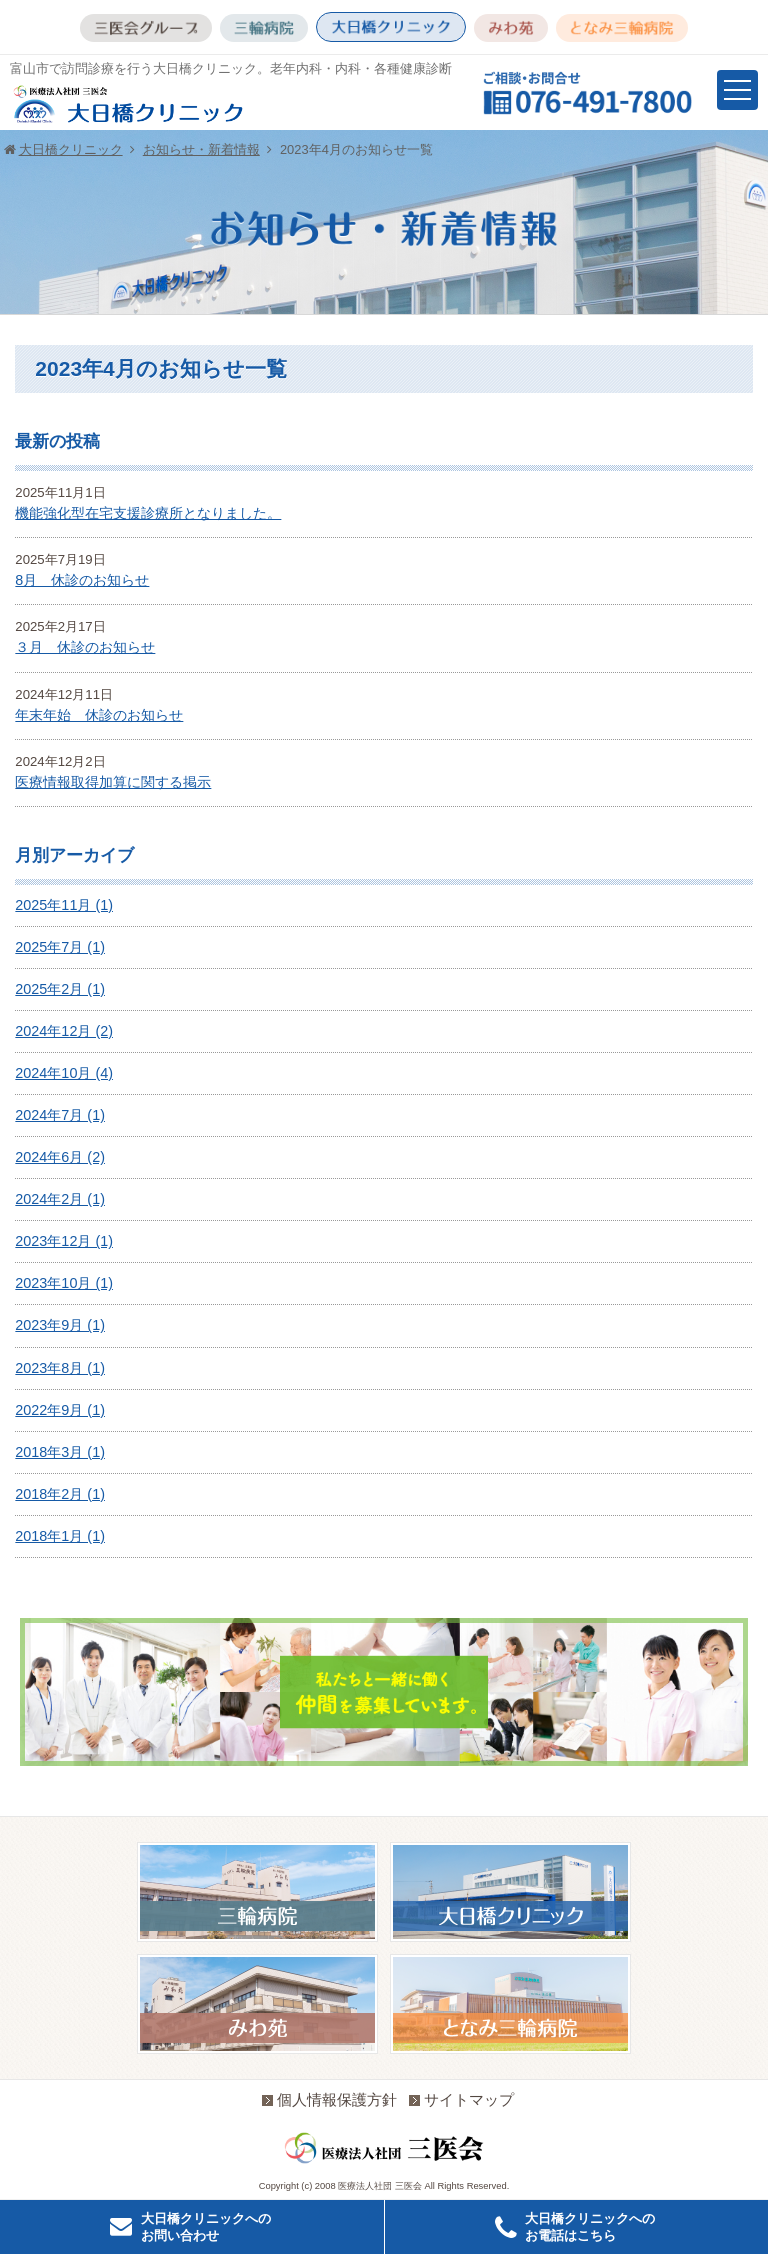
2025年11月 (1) (64, 905)
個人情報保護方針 (329, 2099)
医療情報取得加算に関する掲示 (113, 782)
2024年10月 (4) (64, 1073)
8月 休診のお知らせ (82, 580)
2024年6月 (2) (60, 1157)
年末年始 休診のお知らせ (99, 715)
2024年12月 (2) (64, 1031)
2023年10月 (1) (64, 1283)
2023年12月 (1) (64, 1241)
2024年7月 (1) (60, 1115)
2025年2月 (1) (60, 989)
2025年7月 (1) (60, 947)
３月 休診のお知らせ (85, 647)
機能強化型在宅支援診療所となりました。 (148, 513)
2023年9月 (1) (60, 1325)
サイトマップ (461, 2099)
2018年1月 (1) (60, 1536)
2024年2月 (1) (60, 1199)
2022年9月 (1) (60, 1410)
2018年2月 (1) (60, 1494)
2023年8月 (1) (60, 1368)
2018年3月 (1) (60, 1452)
